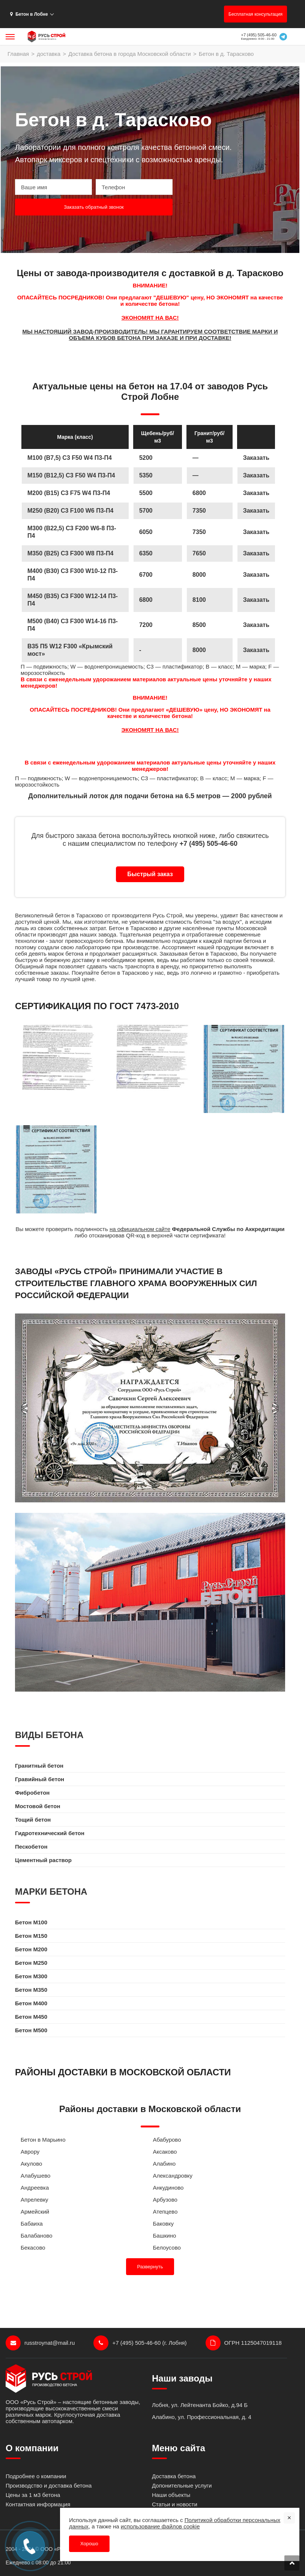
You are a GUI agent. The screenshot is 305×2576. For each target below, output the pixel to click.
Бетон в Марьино (43, 2139)
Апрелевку (34, 2199)
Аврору (30, 2151)
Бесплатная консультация (255, 14)
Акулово (31, 2163)
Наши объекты (171, 2495)
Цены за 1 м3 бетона (33, 2495)
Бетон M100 (31, 1922)
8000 (199, 650)
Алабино (164, 2163)
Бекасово (33, 2247)
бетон (62, 915)
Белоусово (167, 2247)
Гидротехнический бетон (49, 1833)
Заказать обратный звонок (94, 207)
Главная (18, 54)
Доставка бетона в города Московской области (129, 54)
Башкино (164, 2235)
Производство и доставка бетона (49, 2485)
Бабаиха (32, 2223)
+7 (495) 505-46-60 (258, 35)
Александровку (173, 2175)
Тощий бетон (33, 1819)
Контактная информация (38, 2504)
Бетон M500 (31, 2030)
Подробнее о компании (36, 2476)
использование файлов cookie (160, 2526)
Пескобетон (31, 1846)
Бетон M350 (31, 1990)
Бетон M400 (31, 2003)
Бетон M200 (31, 1949)
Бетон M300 (31, 1976)
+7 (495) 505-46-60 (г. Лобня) (139, 2342)
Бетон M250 (31, 1963)
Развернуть (150, 2266)
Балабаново (37, 2235)
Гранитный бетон (39, 1765)
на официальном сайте (140, 1229)
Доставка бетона (174, 2476)
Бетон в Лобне (29, 14)
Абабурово (167, 2139)
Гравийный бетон (39, 1779)
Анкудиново (168, 2187)
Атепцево (165, 2211)
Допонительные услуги (182, 2485)
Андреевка (35, 2187)
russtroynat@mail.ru (40, 2342)
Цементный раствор (43, 1860)
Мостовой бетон (37, 1806)
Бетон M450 (31, 2017)
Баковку (163, 2223)
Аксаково (165, 2151)
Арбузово (165, 2199)
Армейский (35, 2211)
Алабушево (35, 2175)
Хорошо (89, 2543)
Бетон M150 (31, 1936)
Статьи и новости (174, 2504)
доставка (48, 54)
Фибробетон (32, 1792)
